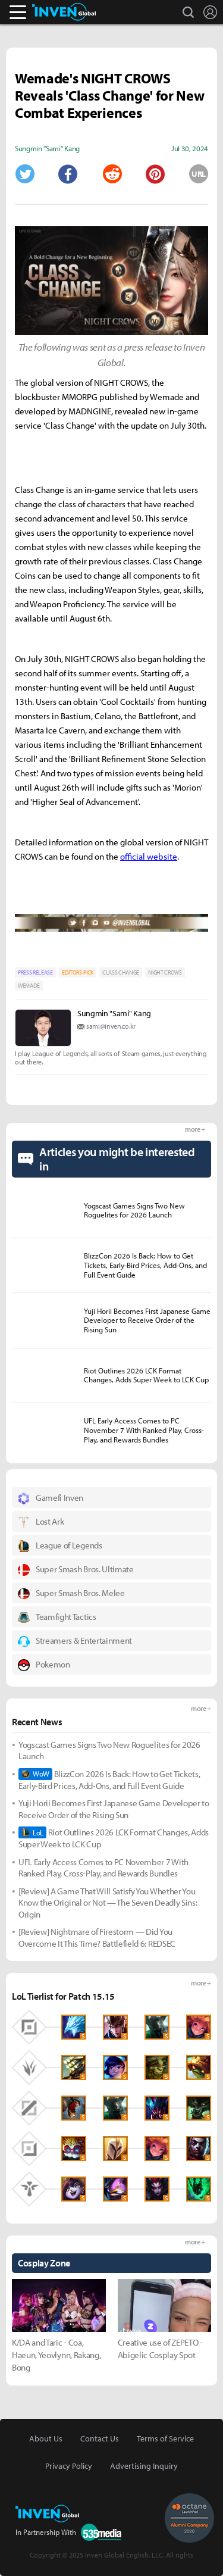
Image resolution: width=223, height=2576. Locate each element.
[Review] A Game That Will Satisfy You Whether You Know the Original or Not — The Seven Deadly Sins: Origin (107, 1902)
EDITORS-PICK (77, 972)
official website (148, 856)
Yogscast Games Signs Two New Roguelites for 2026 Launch (109, 1750)
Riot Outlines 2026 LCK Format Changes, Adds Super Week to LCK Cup (113, 1838)
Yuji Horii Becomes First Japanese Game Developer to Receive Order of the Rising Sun (113, 1809)
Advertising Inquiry (144, 2466)
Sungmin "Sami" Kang (114, 1013)
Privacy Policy (68, 2466)
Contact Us (99, 2438)
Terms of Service (165, 2438)
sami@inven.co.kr (111, 1026)
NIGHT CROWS (164, 972)
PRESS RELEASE (35, 972)
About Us (45, 2438)
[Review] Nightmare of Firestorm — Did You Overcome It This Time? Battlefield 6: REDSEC (96, 1937)
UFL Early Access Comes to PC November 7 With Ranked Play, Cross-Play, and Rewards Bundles (103, 1867)
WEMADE (29, 985)
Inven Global (64, 12)
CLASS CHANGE (120, 972)
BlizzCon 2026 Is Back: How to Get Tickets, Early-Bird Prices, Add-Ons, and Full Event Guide (109, 1779)
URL (198, 173)
